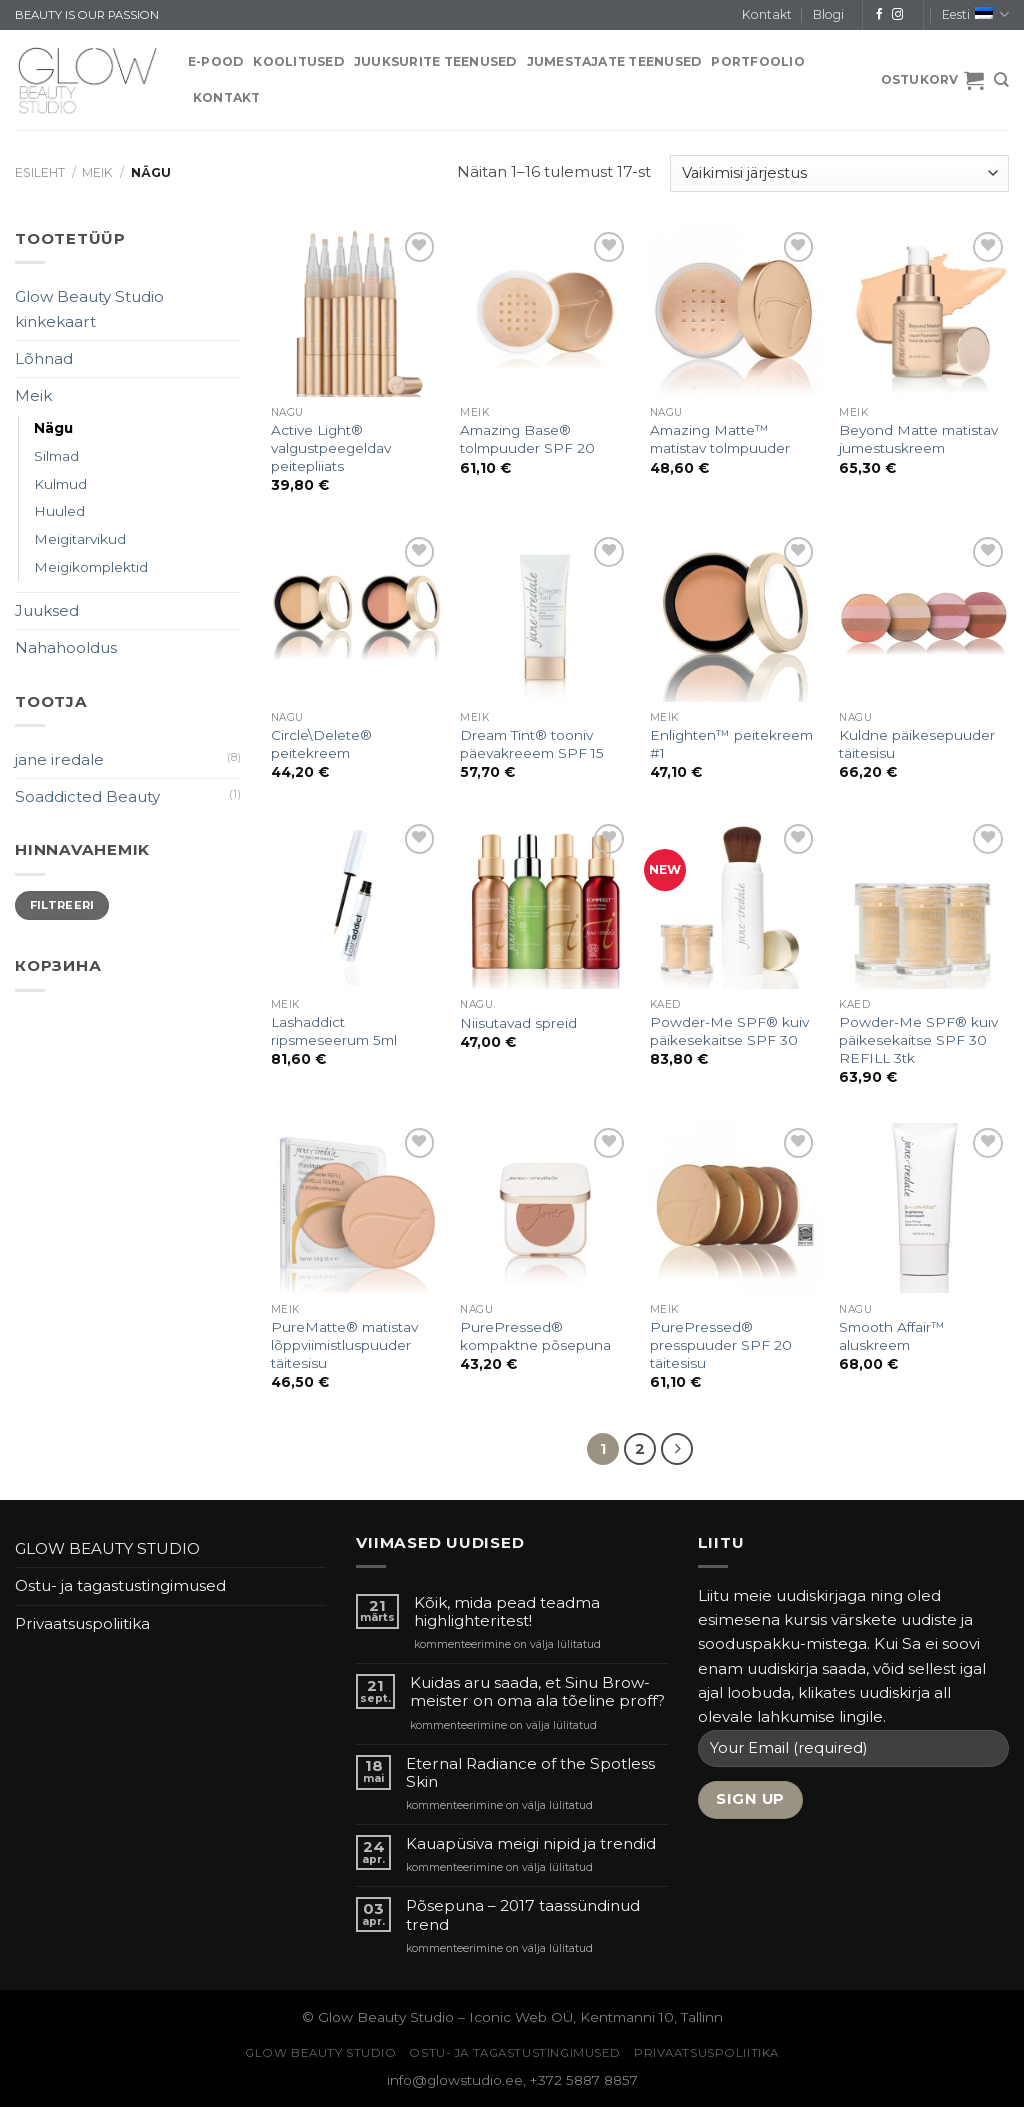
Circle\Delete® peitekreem (321, 744)
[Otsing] (1001, 80)
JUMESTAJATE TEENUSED (614, 61)
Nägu (53, 428)
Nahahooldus (66, 647)
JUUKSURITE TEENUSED (435, 61)
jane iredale (59, 759)
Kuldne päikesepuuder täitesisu (917, 744)
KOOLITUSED (298, 61)
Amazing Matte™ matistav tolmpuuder (720, 439)
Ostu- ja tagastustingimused (120, 1585)
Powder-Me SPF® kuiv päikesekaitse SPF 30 (729, 1031)
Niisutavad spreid (518, 1023)
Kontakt (767, 14)
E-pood (215, 61)
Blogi (828, 14)
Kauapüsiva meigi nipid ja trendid (531, 1844)
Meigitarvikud (80, 539)
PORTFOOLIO (757, 61)
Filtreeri (62, 905)
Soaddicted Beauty (87, 796)
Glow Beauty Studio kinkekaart (89, 308)
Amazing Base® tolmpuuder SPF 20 (527, 439)
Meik (97, 172)
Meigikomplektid (91, 567)
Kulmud (60, 484)
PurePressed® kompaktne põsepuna (535, 1336)
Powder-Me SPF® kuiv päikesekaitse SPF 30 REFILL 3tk (918, 1040)
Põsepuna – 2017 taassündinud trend (523, 1915)
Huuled (59, 511)
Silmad (56, 456)
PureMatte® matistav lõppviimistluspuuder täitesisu (344, 1345)
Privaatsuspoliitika (82, 1623)
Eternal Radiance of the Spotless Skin (530, 1773)
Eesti (975, 14)
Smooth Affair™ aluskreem (892, 1336)
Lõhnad (44, 358)
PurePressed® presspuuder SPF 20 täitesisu (721, 1345)
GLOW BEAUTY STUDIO (107, 1548)
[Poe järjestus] (839, 173)
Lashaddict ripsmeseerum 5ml (334, 1031)
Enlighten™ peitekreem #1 (731, 744)
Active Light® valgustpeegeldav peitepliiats (331, 448)
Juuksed (47, 610)
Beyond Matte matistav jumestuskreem (918, 439)
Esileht (40, 172)
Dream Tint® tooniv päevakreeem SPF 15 (532, 744)
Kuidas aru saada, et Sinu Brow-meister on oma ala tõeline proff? (537, 1692)
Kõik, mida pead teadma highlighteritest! (507, 1612)
